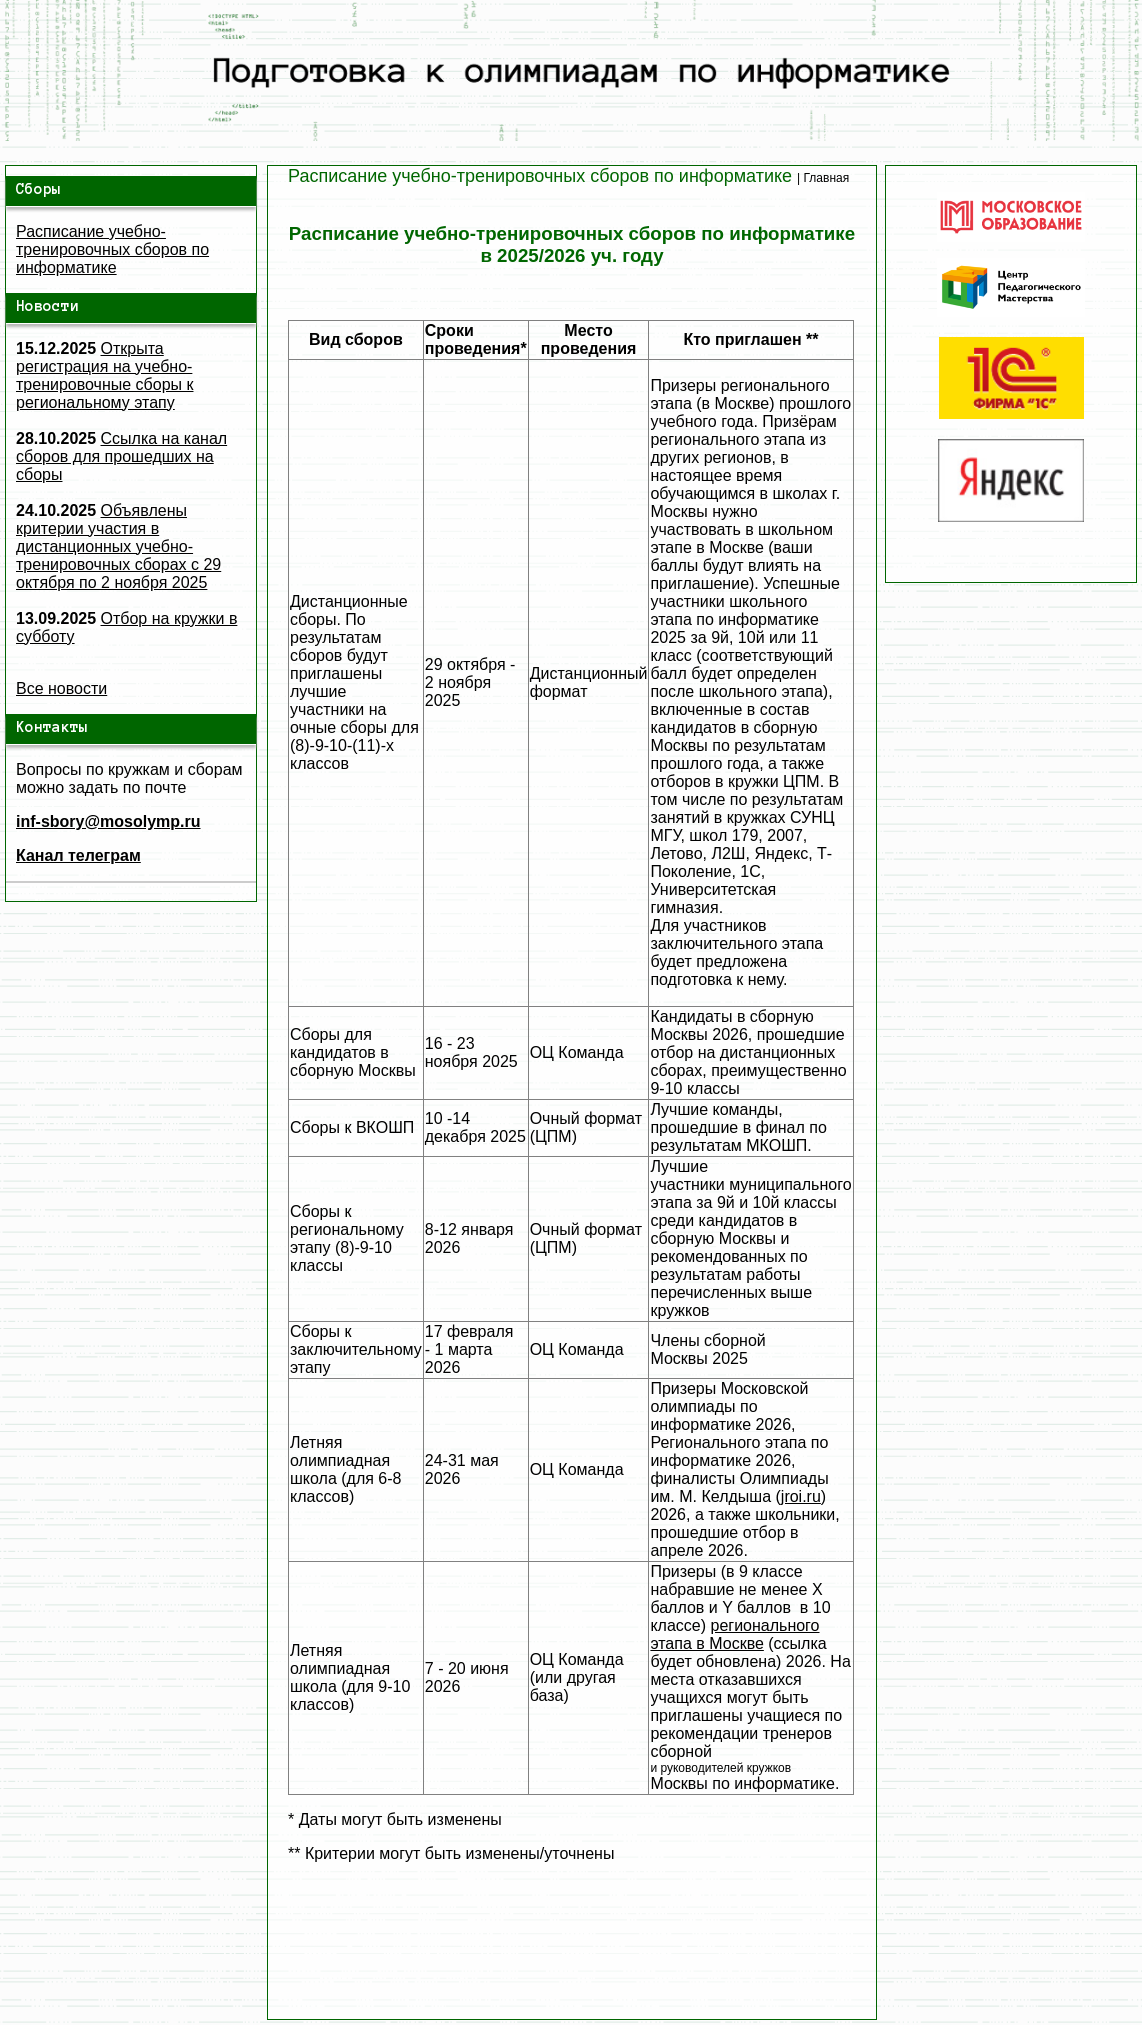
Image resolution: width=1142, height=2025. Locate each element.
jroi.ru (801, 1496)
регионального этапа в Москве (734, 1634)
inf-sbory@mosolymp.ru (108, 821)
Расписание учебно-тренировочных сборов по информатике (112, 249)
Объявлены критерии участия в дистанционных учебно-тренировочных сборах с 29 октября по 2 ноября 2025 (118, 546)
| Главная (823, 178)
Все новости (61, 688)
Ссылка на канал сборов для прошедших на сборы (121, 456)
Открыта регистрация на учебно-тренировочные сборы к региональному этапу (104, 375)
